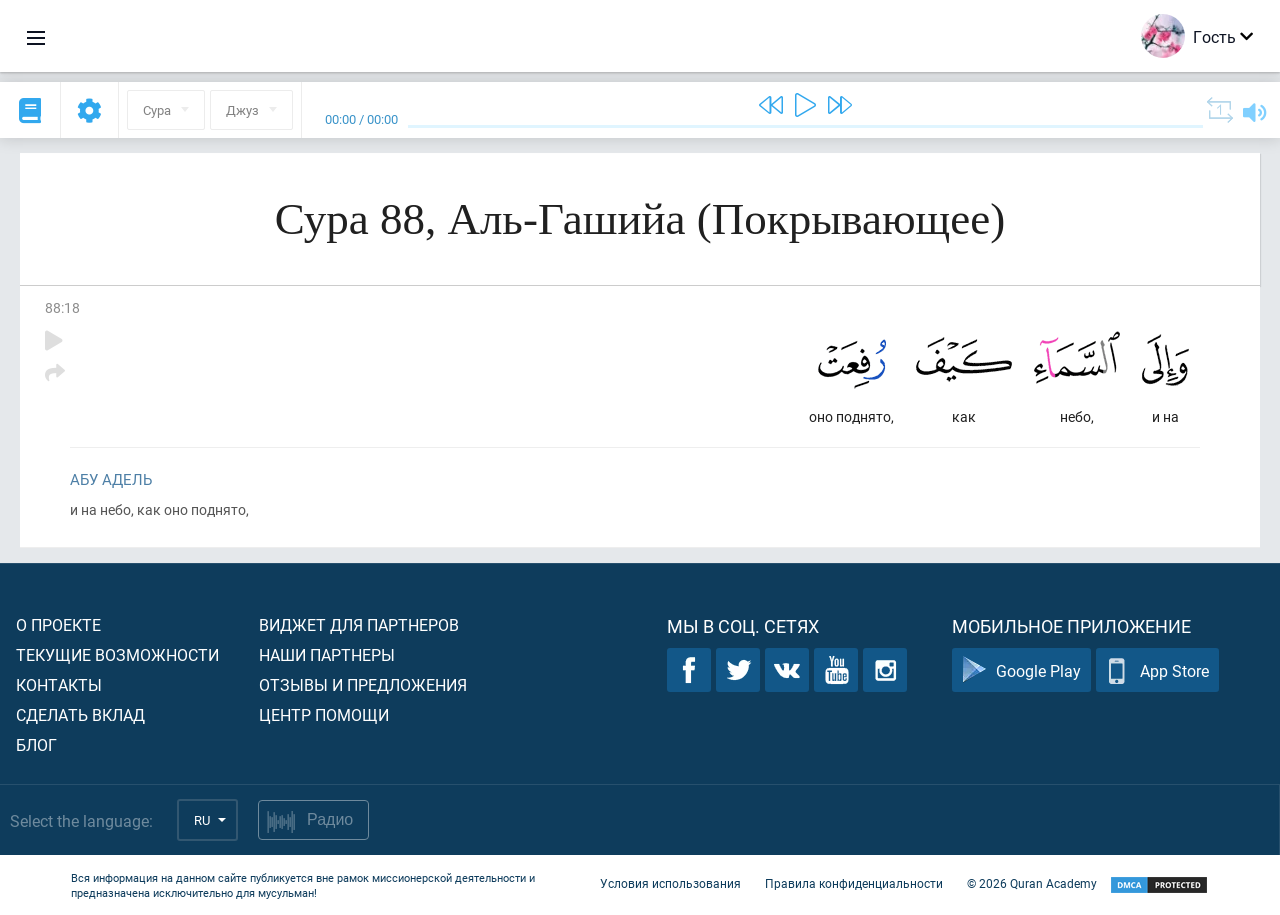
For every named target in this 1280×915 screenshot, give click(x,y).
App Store (1157, 670)
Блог (36, 744)
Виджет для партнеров (359, 624)
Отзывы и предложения (363, 684)
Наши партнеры (327, 654)
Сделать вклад (80, 714)
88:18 (62, 307)
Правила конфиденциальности (854, 883)
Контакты (59, 684)
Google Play (1021, 670)
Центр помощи (324, 714)
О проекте (58, 624)
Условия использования (670, 883)
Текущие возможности (117, 654)
